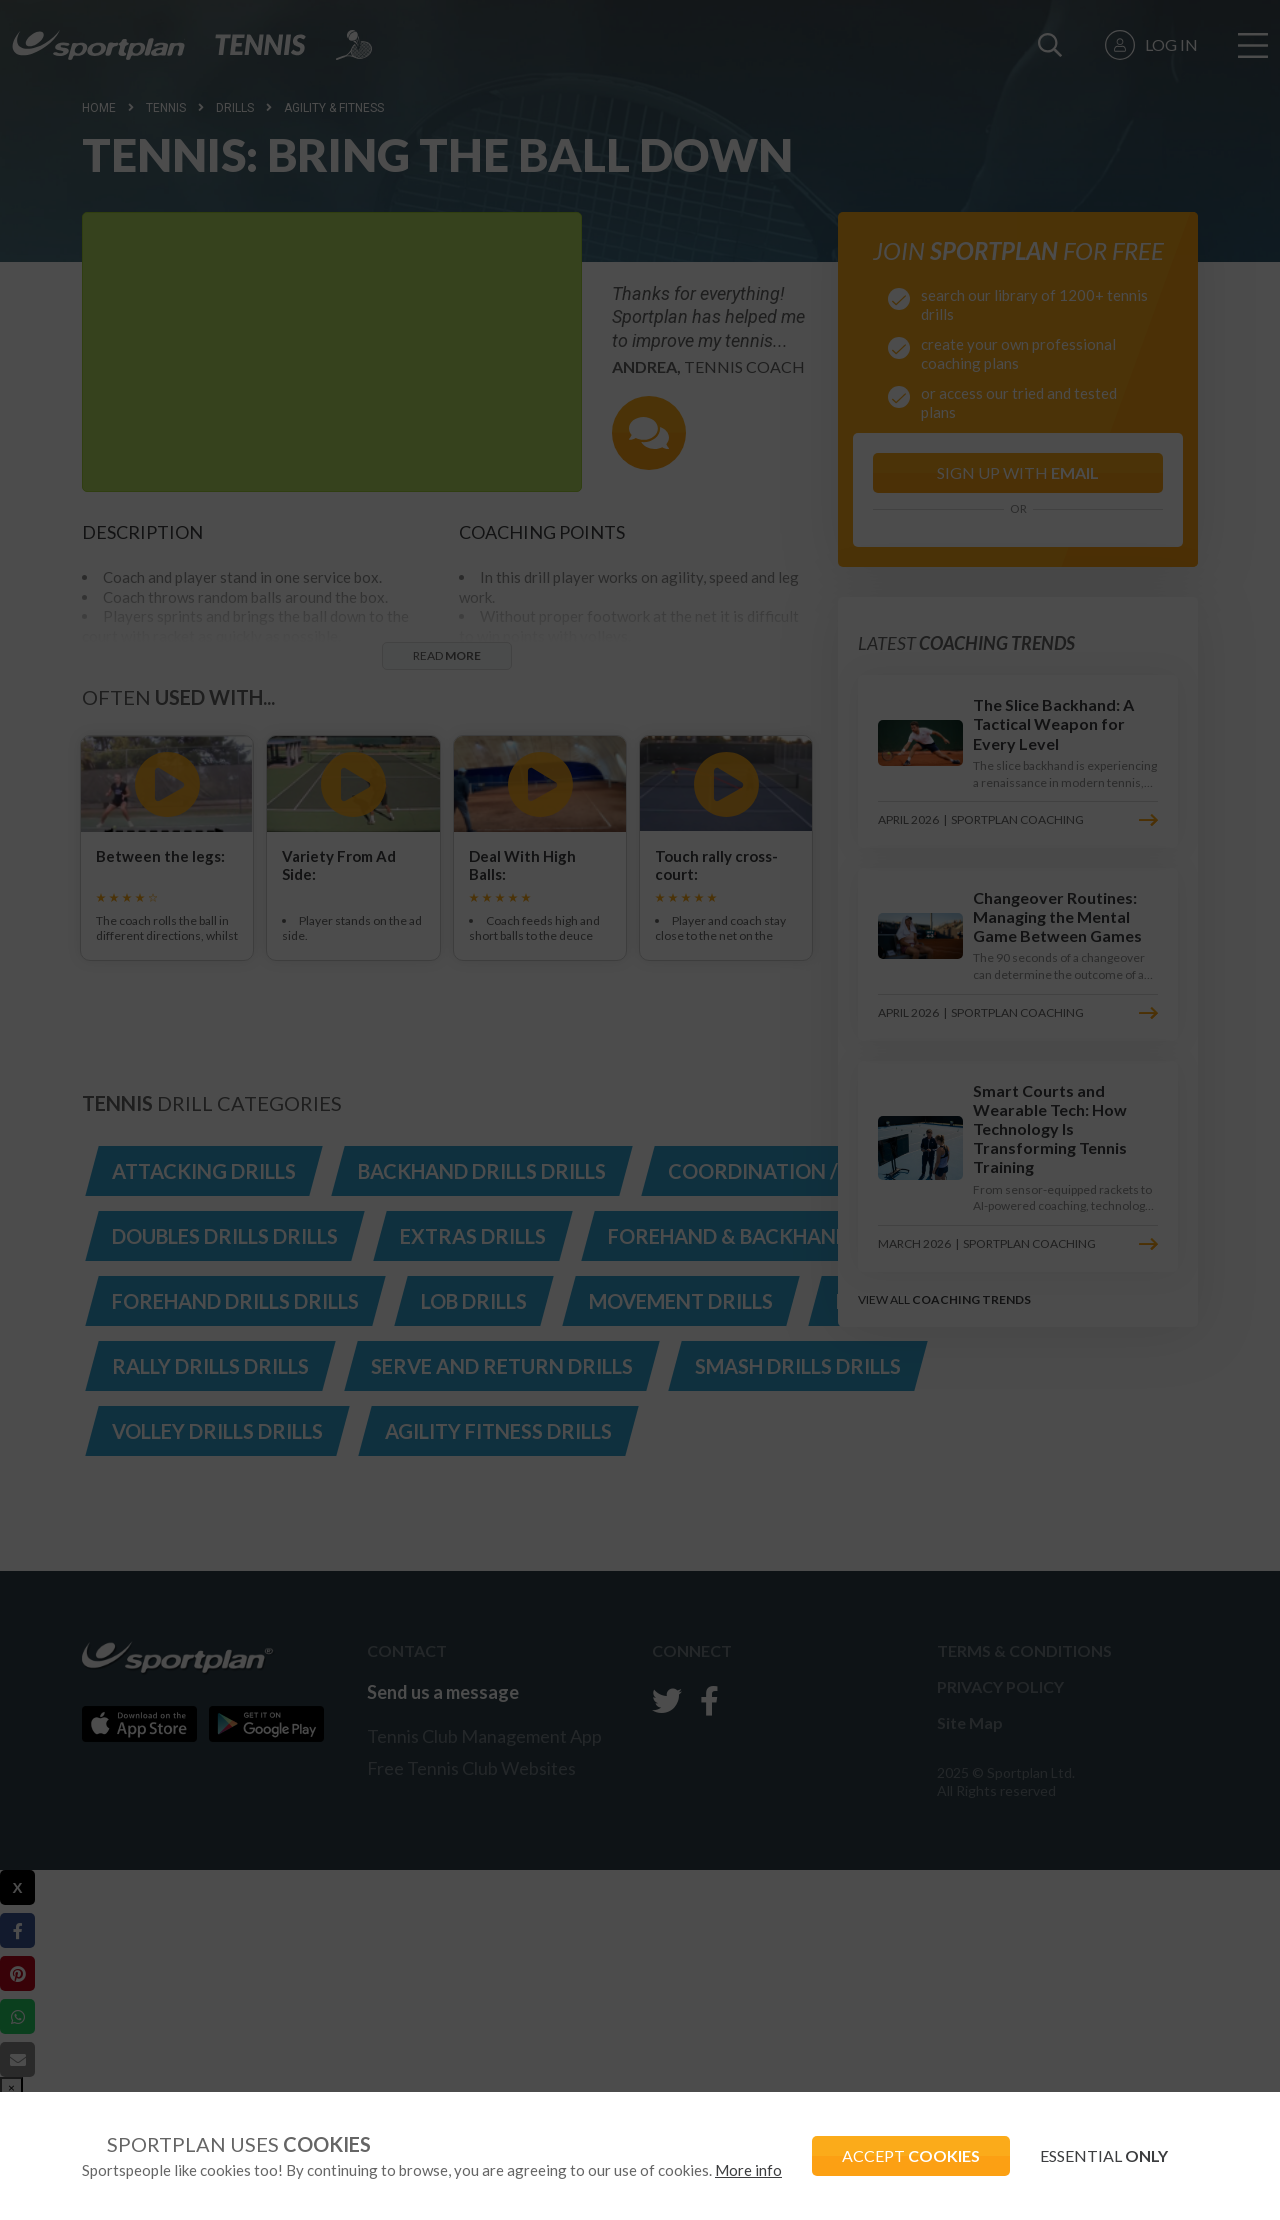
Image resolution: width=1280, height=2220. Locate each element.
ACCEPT (911, 2155)
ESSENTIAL (1104, 2155)
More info (748, 2170)
